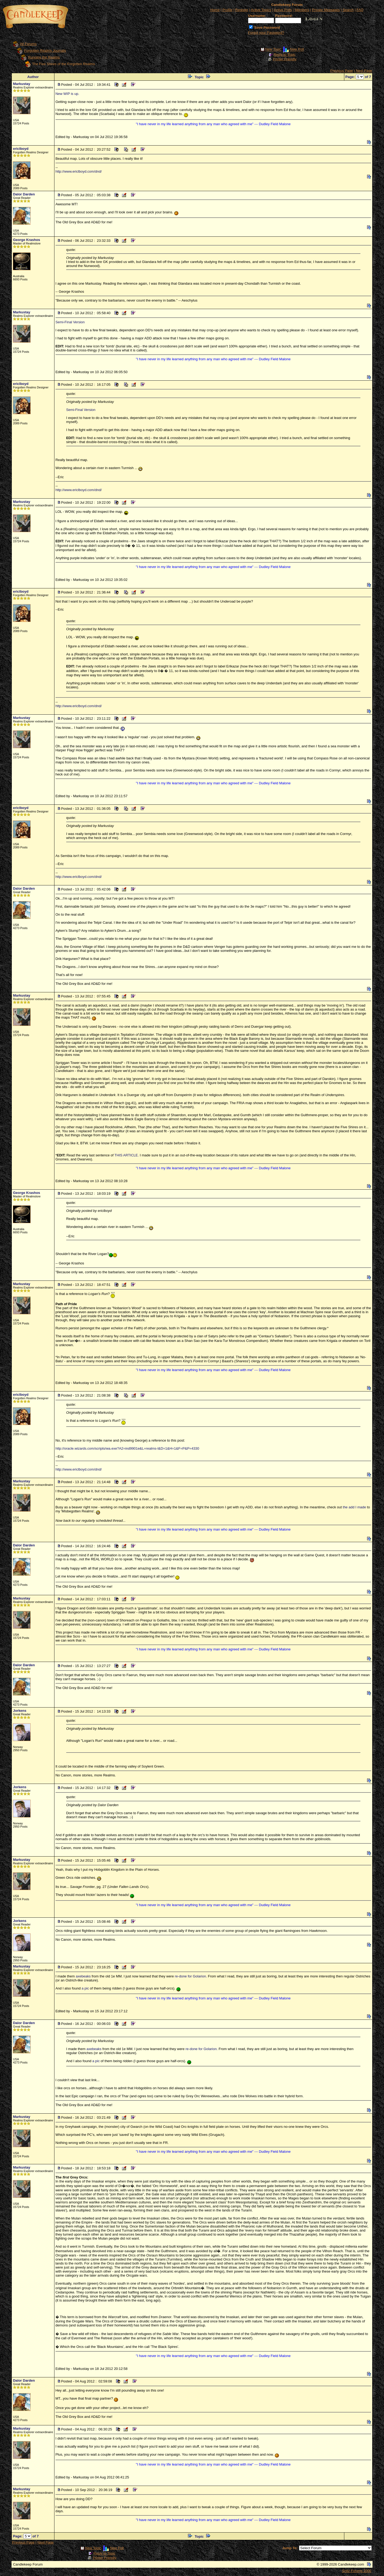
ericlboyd (20, 149)
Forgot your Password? (266, 33)
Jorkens (19, 1711)
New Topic (273, 49)
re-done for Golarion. (191, 1976)
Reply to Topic (284, 55)
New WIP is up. (67, 94)
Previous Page (341, 71)
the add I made (354, 1507)
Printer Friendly (285, 59)
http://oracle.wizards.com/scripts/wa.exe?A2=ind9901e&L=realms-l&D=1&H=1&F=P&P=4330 (127, 1448)
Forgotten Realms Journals (45, 51)
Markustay (21, 84)
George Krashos (26, 240)
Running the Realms (44, 57)
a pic (85, 1988)
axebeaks (83, 1976)
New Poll (297, 49)
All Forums (28, 44)
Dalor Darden (24, 194)
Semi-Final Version (70, 322)
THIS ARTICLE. (127, 1155)
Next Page (364, 71)
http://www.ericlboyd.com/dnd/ (79, 171)
